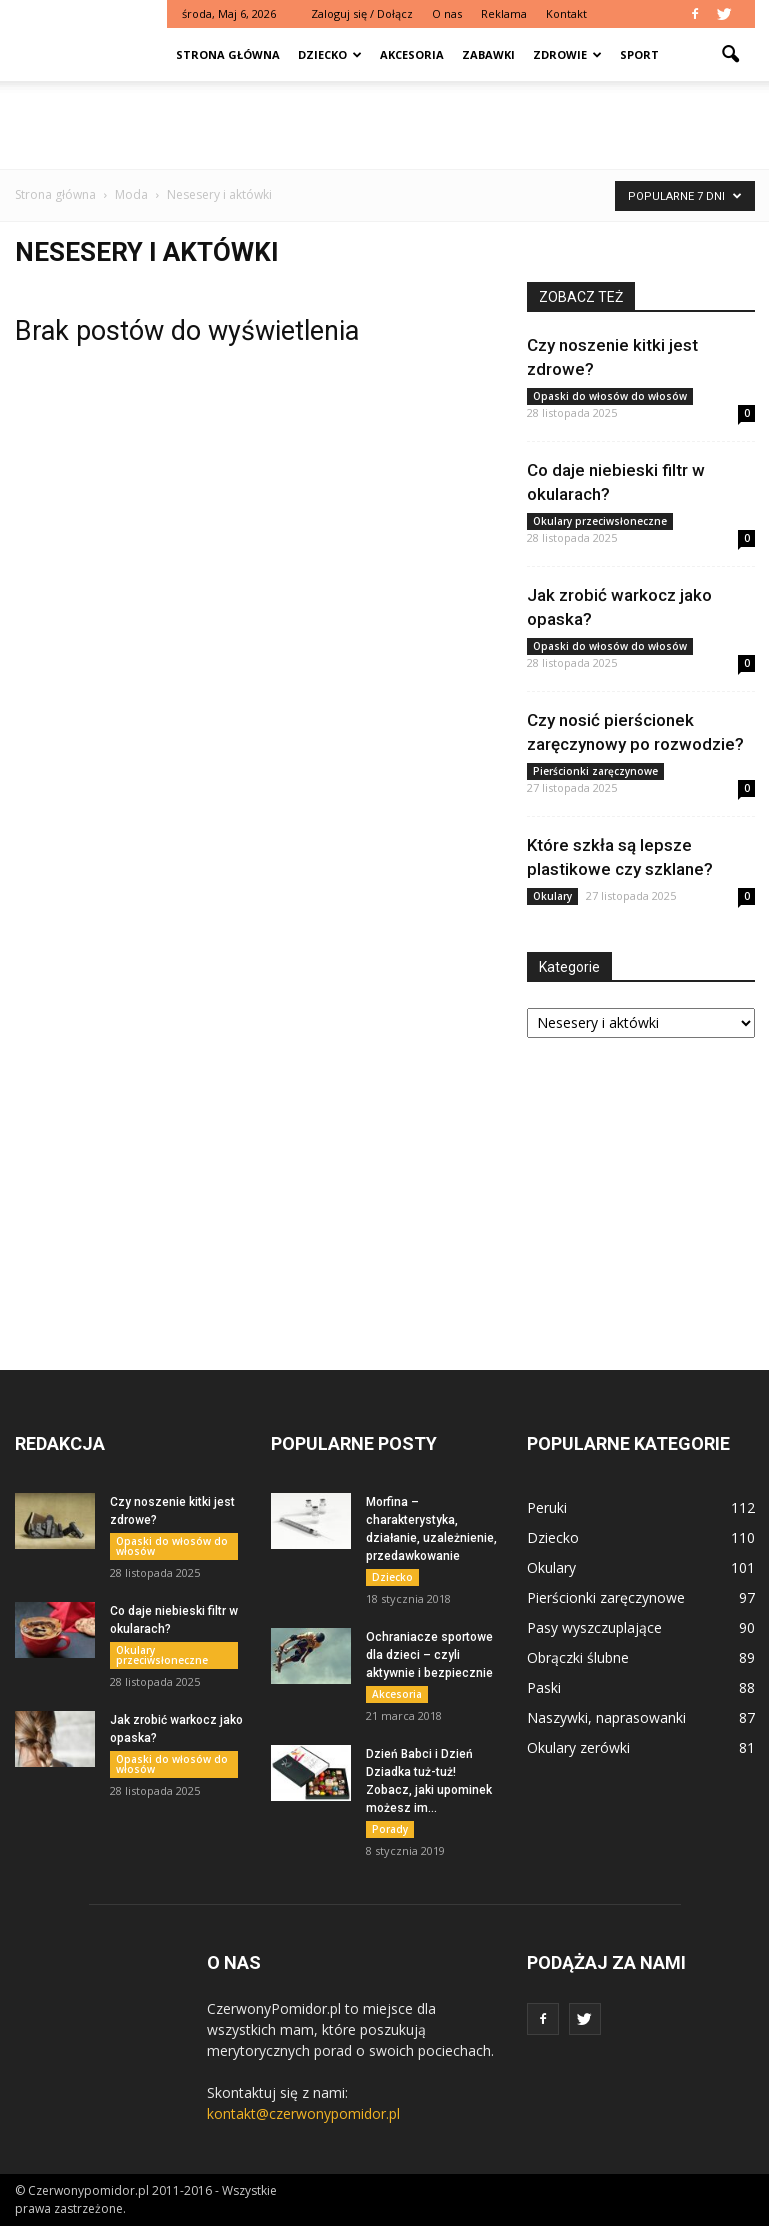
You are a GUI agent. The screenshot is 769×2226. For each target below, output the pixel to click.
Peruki (547, 1507)
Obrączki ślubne (578, 1657)
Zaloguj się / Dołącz (362, 13)
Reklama (504, 13)
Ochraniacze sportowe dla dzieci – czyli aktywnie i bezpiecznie (429, 1655)
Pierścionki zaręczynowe (595, 771)
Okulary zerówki (578, 1747)
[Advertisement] (385, 125)
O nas (447, 13)
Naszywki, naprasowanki (606, 1717)
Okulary (552, 896)
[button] (731, 55)
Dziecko (330, 54)
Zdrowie (567, 54)
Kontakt (566, 13)
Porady (390, 1829)
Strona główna (228, 54)
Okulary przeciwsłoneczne (600, 521)
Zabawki (488, 54)
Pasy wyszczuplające (594, 1627)
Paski (544, 1687)
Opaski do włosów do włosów (610, 396)
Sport (639, 54)
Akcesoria (412, 54)
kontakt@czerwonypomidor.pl (303, 2113)
